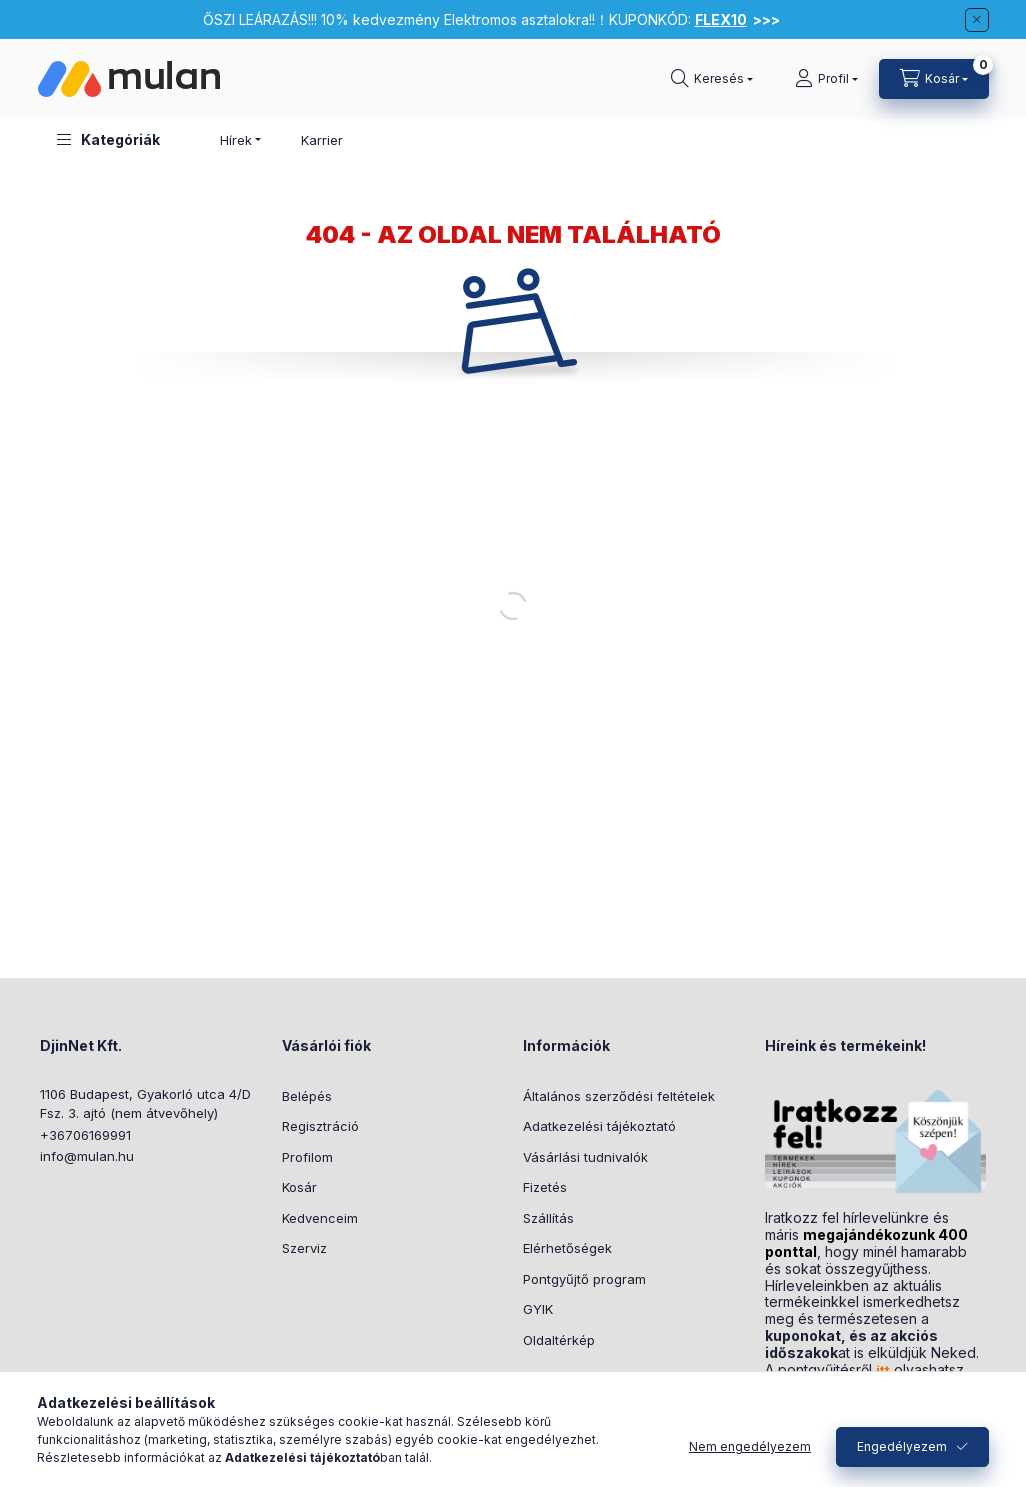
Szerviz (304, 1248)
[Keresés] (712, 79)
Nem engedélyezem (750, 1446)
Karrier (322, 140)
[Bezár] (977, 20)
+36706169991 (85, 1135)
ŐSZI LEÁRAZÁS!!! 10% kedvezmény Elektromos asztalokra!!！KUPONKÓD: (491, 19)
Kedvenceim (320, 1218)
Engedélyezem (902, 1446)
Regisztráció (320, 1126)
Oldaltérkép (559, 1340)
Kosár (299, 1187)
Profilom (307, 1157)
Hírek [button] (236, 140)
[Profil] (826, 79)
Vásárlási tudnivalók (585, 1157)
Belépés (307, 1096)
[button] (108, 139)
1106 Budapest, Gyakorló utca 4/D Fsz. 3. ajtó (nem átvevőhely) (145, 1104)
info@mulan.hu (87, 1156)
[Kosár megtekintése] (934, 79)
